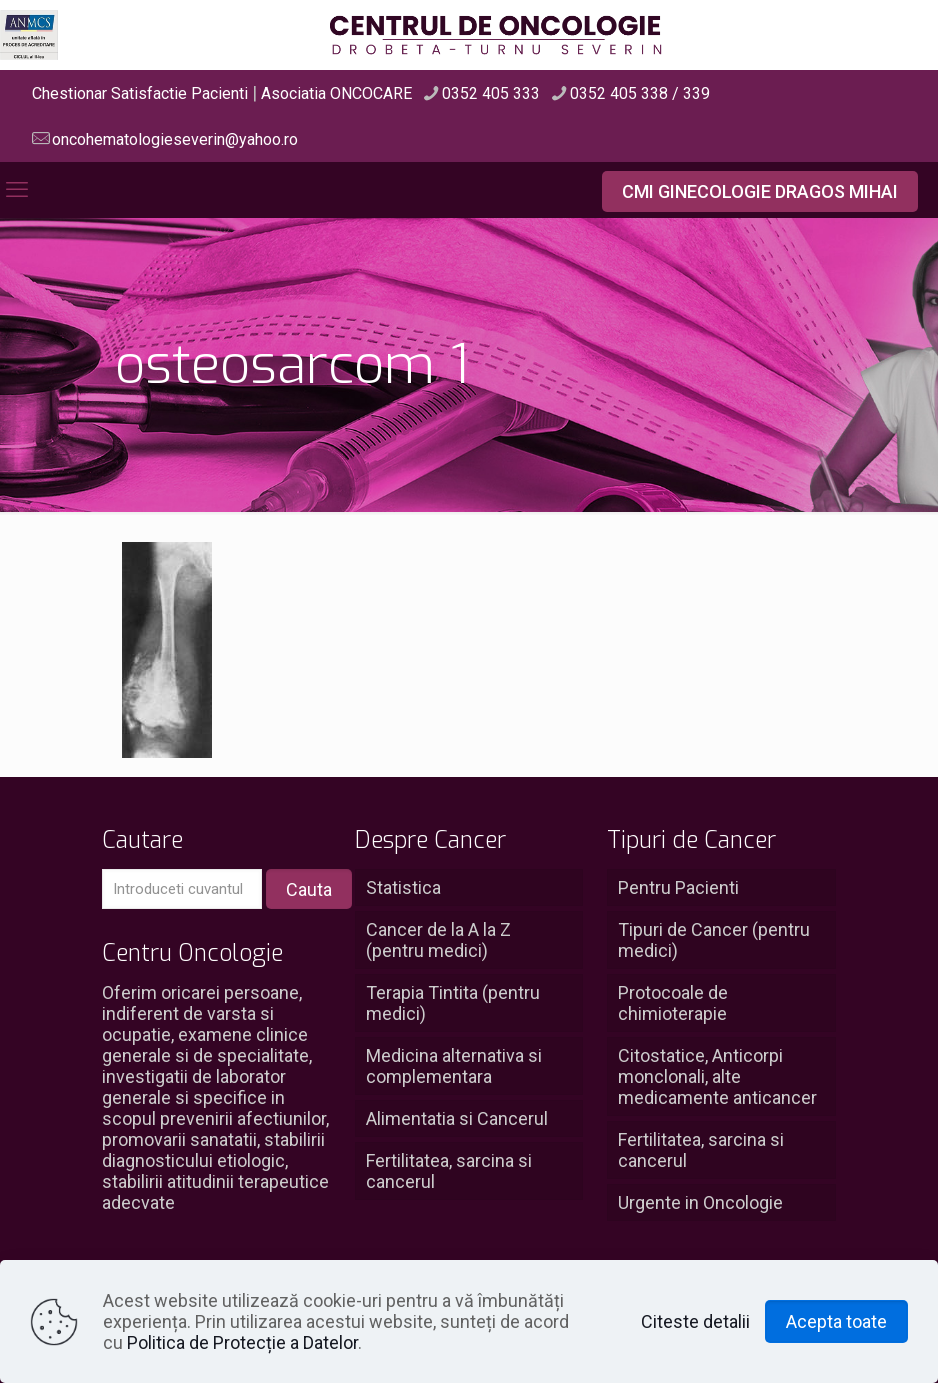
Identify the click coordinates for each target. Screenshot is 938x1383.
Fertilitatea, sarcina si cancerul (449, 1171)
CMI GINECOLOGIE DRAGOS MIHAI (760, 191)
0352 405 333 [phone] (491, 93)
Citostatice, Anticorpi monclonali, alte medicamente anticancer (717, 1076)
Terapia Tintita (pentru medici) (453, 1003)
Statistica (403, 887)
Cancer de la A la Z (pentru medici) (438, 940)
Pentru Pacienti (678, 887)
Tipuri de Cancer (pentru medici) (714, 940)
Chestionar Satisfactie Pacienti (140, 93)
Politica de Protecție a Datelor (242, 1342)
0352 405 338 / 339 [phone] (640, 93)
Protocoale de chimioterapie (673, 1003)
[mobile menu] (17, 190)
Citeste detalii (695, 1321)
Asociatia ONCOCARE (336, 93)
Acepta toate (836, 1321)
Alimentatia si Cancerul (457, 1118)
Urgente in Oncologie (700, 1202)
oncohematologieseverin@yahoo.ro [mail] (175, 139)
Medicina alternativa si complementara (454, 1066)
